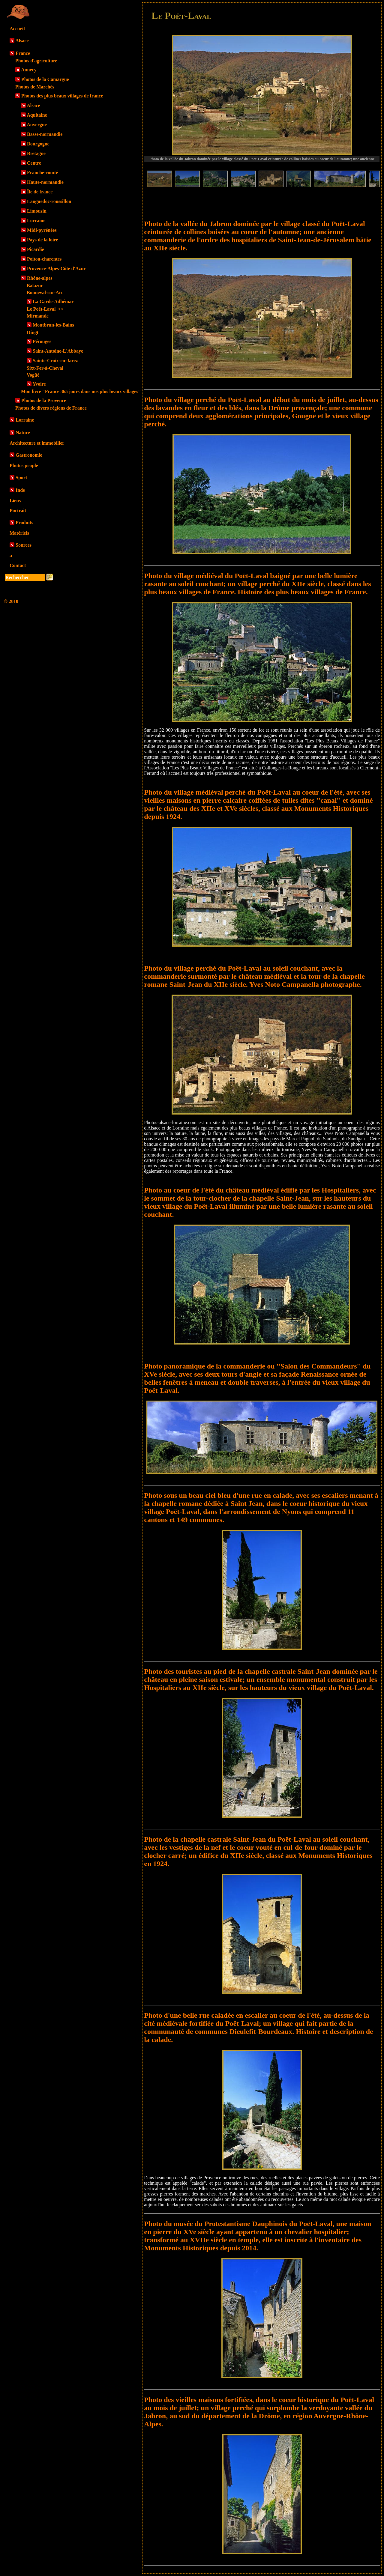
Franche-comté (42, 172)
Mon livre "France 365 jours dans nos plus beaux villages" (81, 391)
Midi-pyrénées (42, 230)
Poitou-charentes (44, 258)
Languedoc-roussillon (49, 201)
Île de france (39, 191)
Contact (18, 565)
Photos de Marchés (34, 86)
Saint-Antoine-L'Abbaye (58, 351)
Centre (34, 163)
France (23, 53)
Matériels (19, 533)
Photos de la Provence (43, 400)
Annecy (29, 69)
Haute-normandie (45, 182)
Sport (21, 477)
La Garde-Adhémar (53, 301)
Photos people (24, 465)
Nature (23, 432)
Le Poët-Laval (45, 309)
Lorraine (36, 220)
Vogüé (33, 375)
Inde (20, 490)
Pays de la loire (42, 239)
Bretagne (36, 153)
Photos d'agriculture (36, 60)
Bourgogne (38, 143)
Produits (24, 522)
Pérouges (42, 341)
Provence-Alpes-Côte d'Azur (56, 268)
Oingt (32, 332)
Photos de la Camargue (45, 79)
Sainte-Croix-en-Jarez (55, 360)
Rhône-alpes (39, 278)
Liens (15, 500)
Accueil (17, 28)
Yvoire (39, 384)
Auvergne (37, 124)
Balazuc (35, 285)
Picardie (35, 249)
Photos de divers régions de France (51, 407)
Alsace (21, 40)
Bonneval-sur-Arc (45, 292)
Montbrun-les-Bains (53, 324)
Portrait (18, 510)
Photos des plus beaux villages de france (62, 95)
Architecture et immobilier (37, 443)
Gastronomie (29, 455)
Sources (24, 545)
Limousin (36, 210)
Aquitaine (37, 115)
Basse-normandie (44, 134)
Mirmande (38, 315)
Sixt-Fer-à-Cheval (45, 368)
